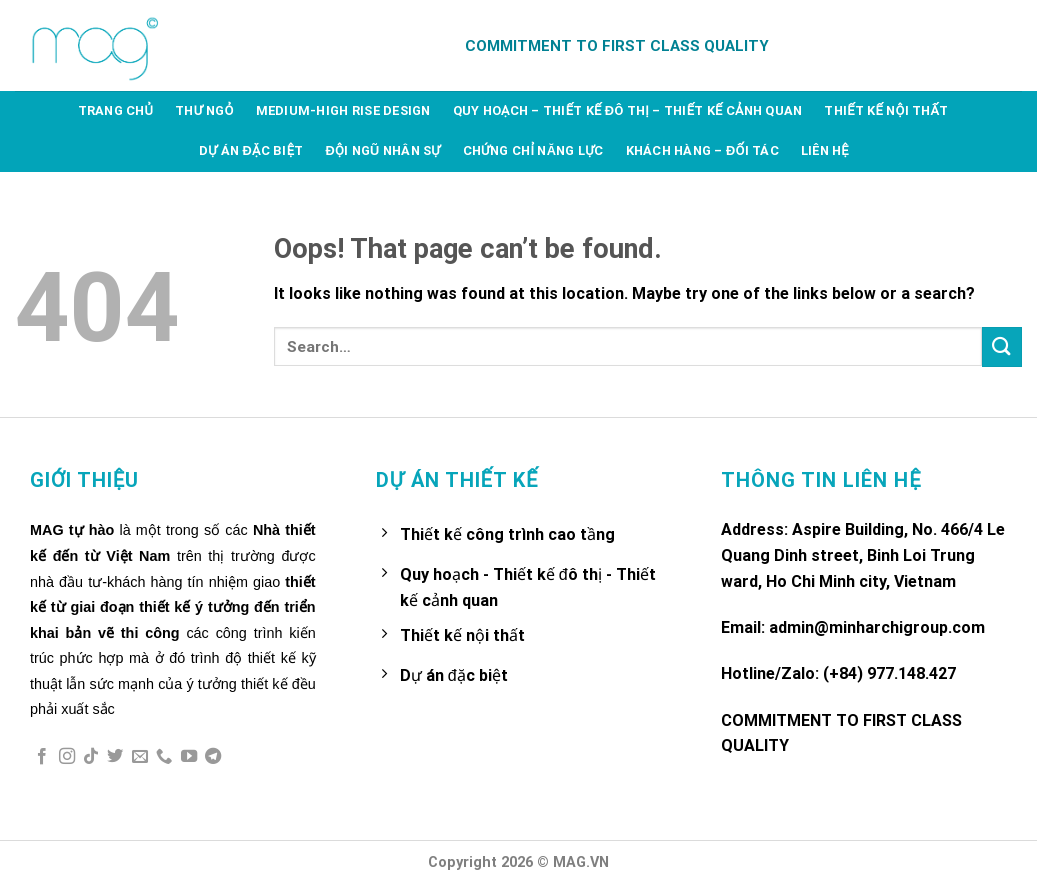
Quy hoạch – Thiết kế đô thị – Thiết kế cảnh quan (628, 110)
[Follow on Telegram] (213, 757)
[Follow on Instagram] (67, 757)
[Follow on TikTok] (91, 757)
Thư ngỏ (204, 110)
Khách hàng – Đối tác (702, 150)
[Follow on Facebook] (42, 757)
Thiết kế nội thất (886, 110)
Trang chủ (116, 110)
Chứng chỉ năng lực (533, 150)
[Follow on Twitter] (115, 757)
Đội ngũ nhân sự (382, 150)
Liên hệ (825, 150)
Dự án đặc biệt (251, 150)
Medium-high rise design (343, 110)
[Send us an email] (140, 757)
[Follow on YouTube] (189, 757)
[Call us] (164, 757)
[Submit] (1002, 346)
